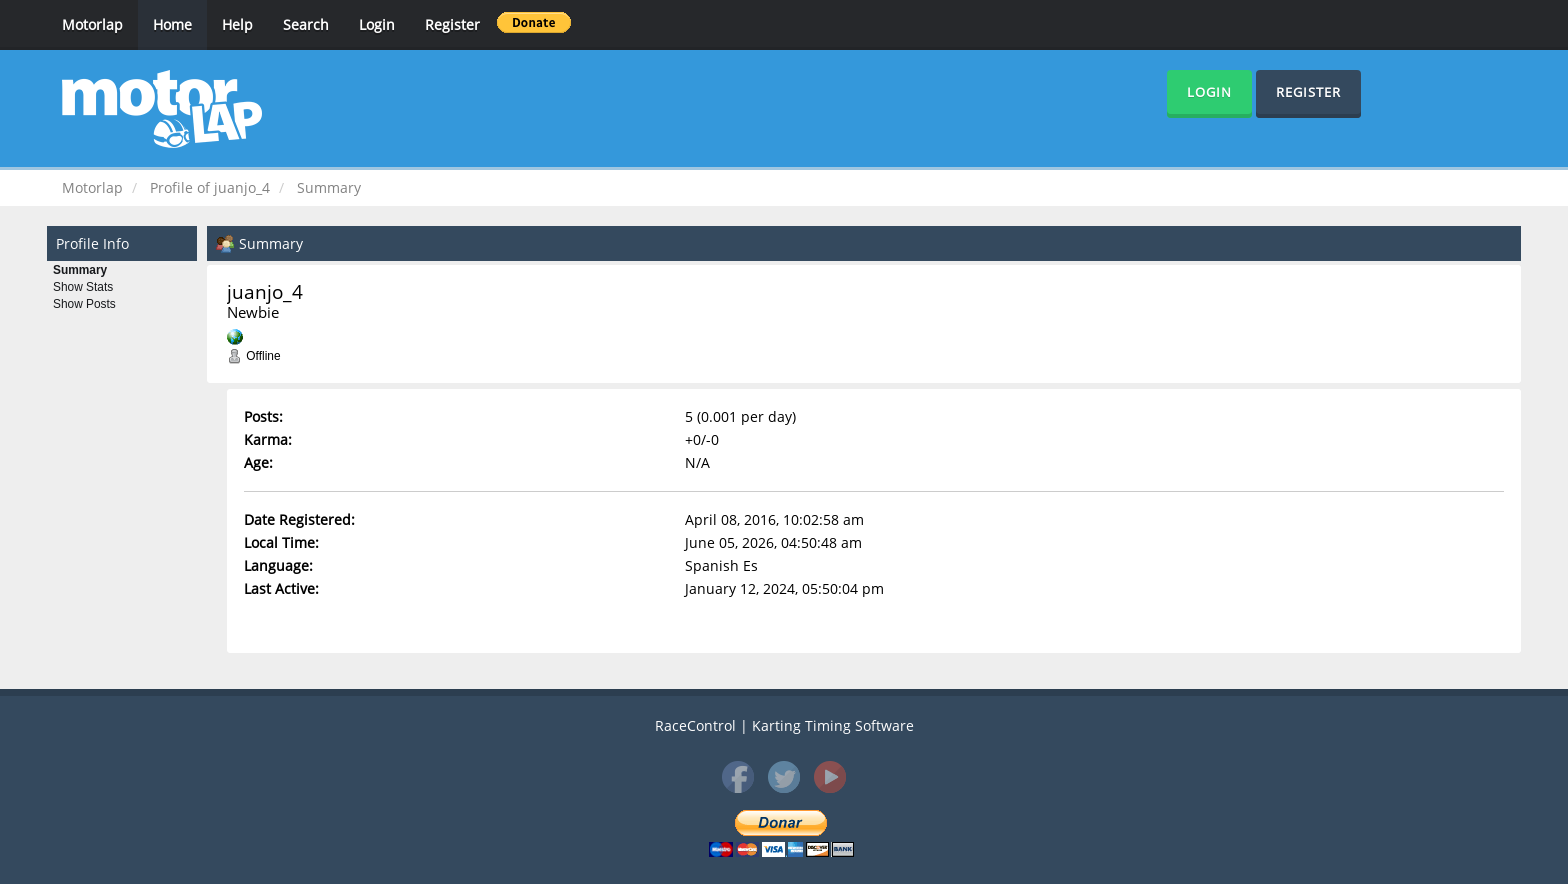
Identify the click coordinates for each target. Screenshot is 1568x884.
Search (306, 24)
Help (237, 24)
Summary (80, 270)
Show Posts (84, 304)
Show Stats (83, 287)
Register (452, 24)
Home (172, 24)
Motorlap (92, 24)
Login (377, 24)
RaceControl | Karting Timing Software (784, 725)
